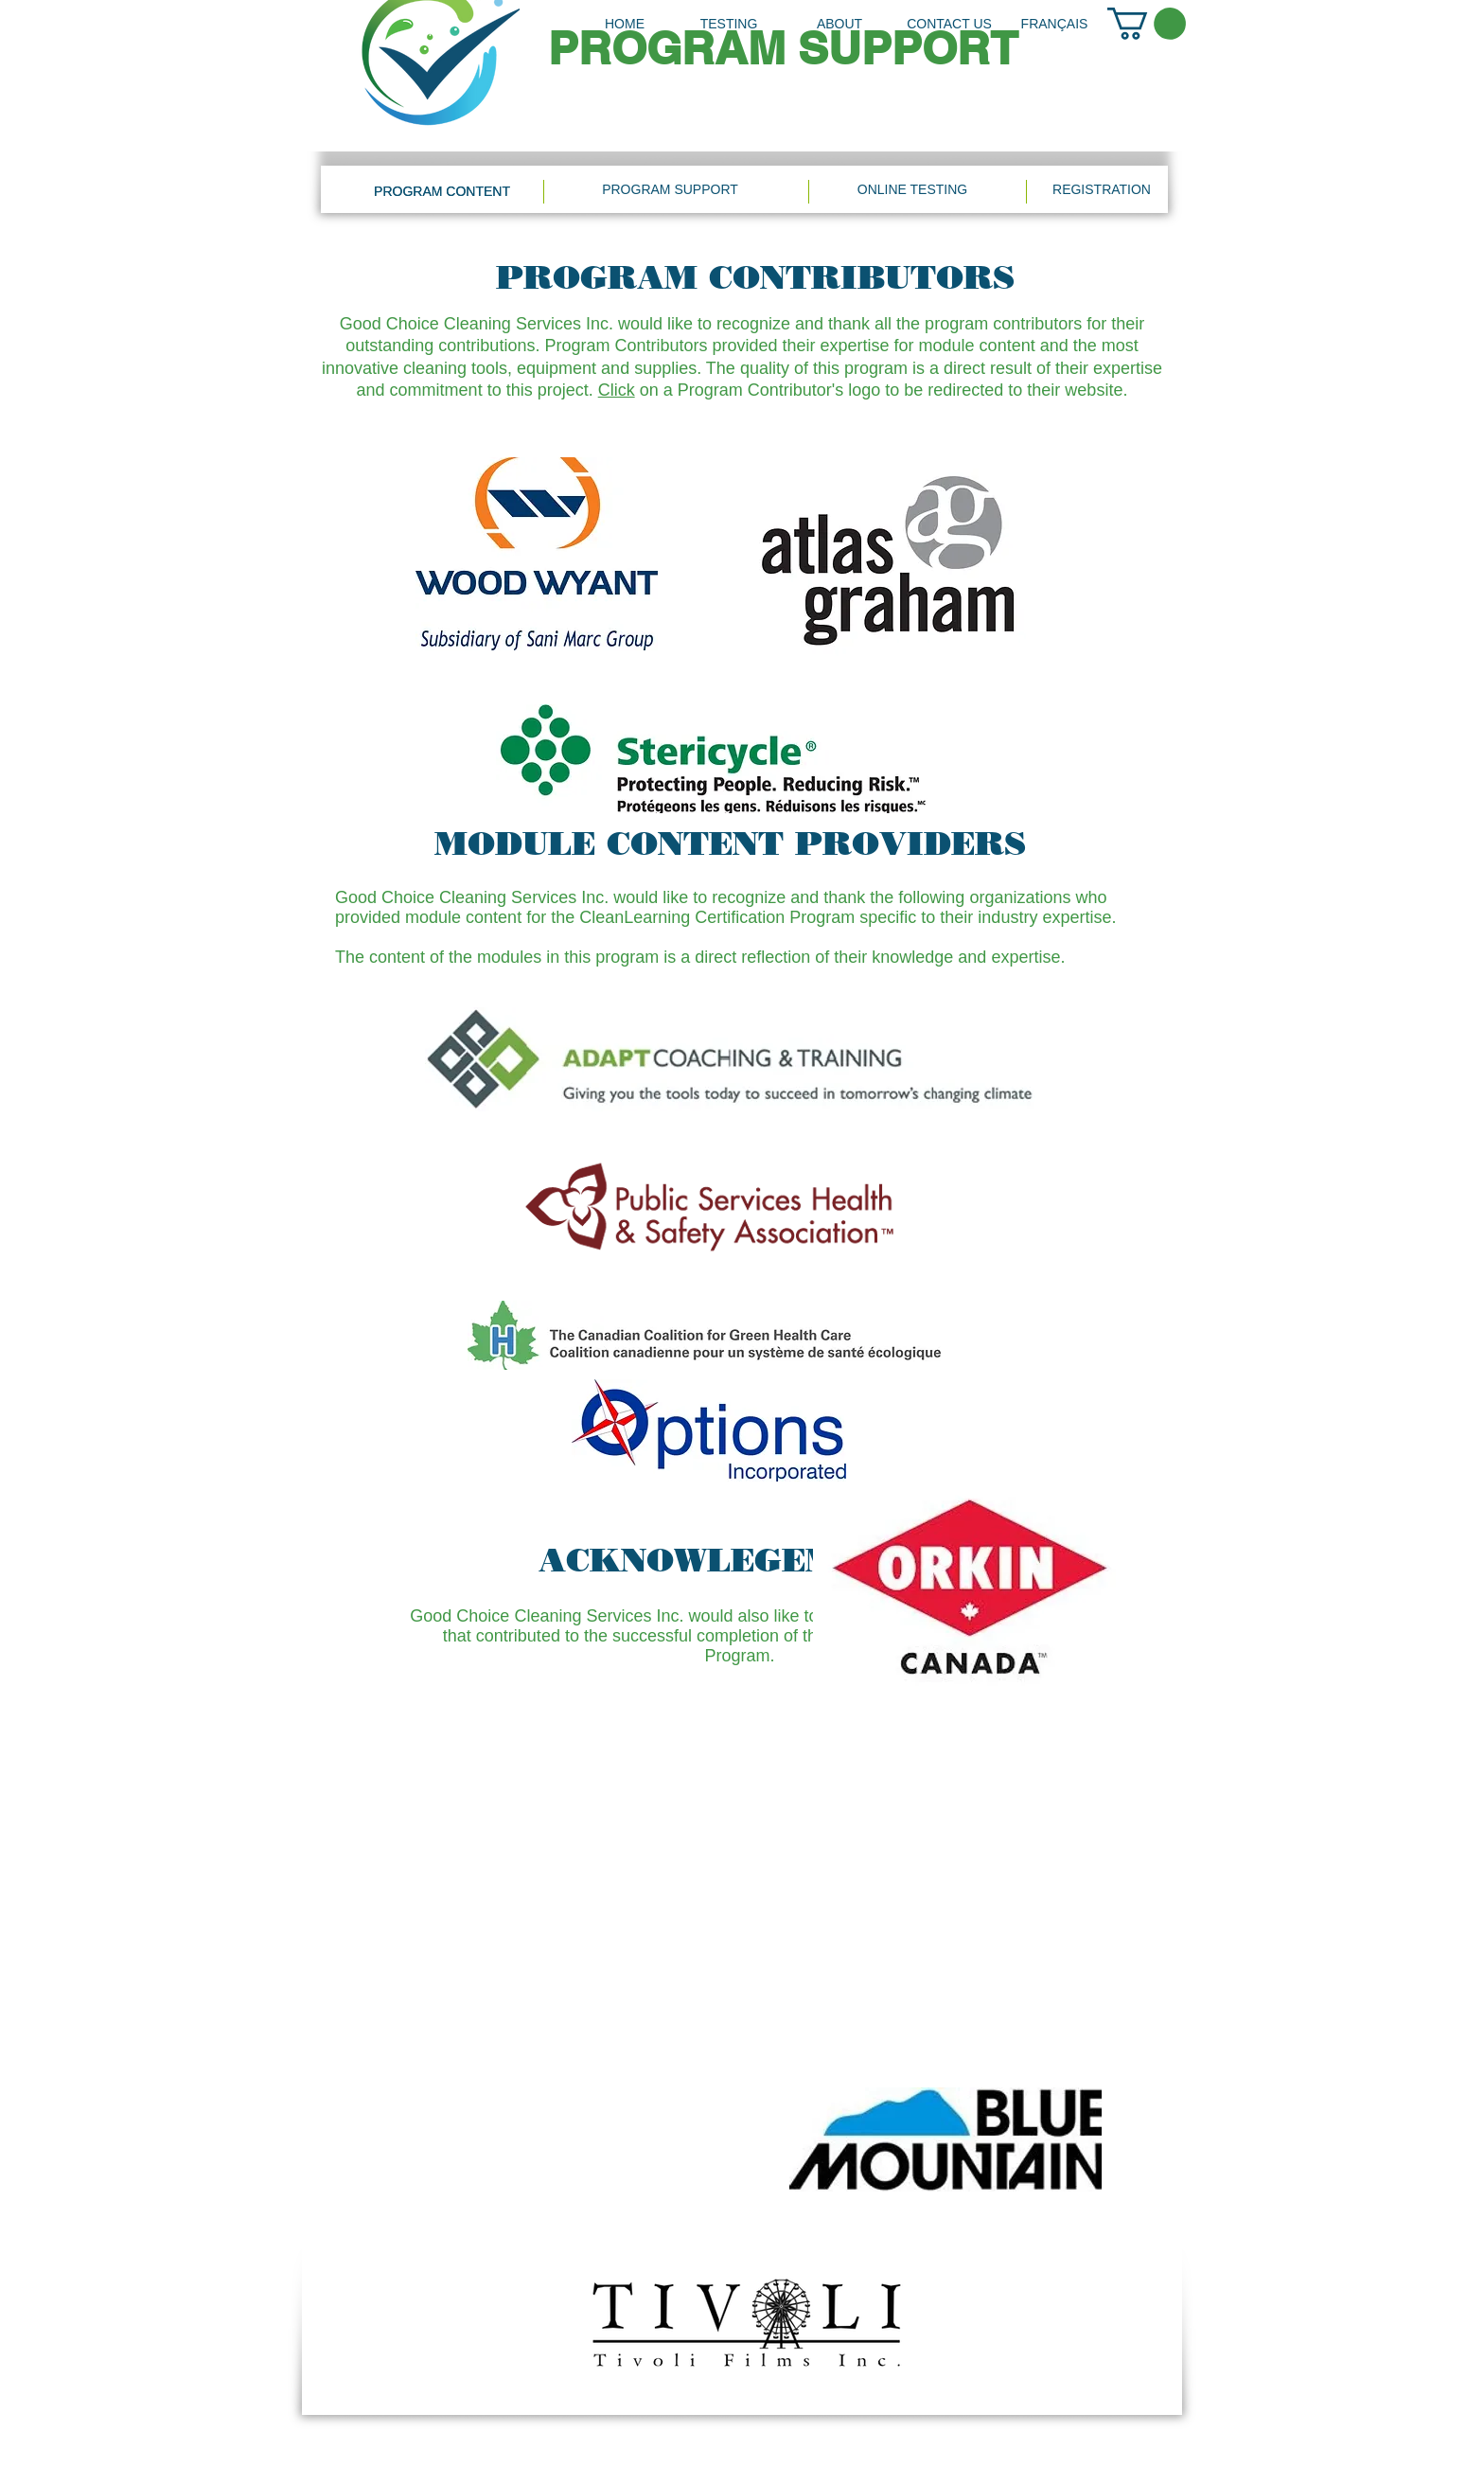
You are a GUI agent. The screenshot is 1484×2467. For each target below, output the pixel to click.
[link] (1146, 24)
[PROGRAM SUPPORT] (670, 189)
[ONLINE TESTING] (912, 189)
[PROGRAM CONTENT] (442, 191)
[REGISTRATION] (1101, 189)
